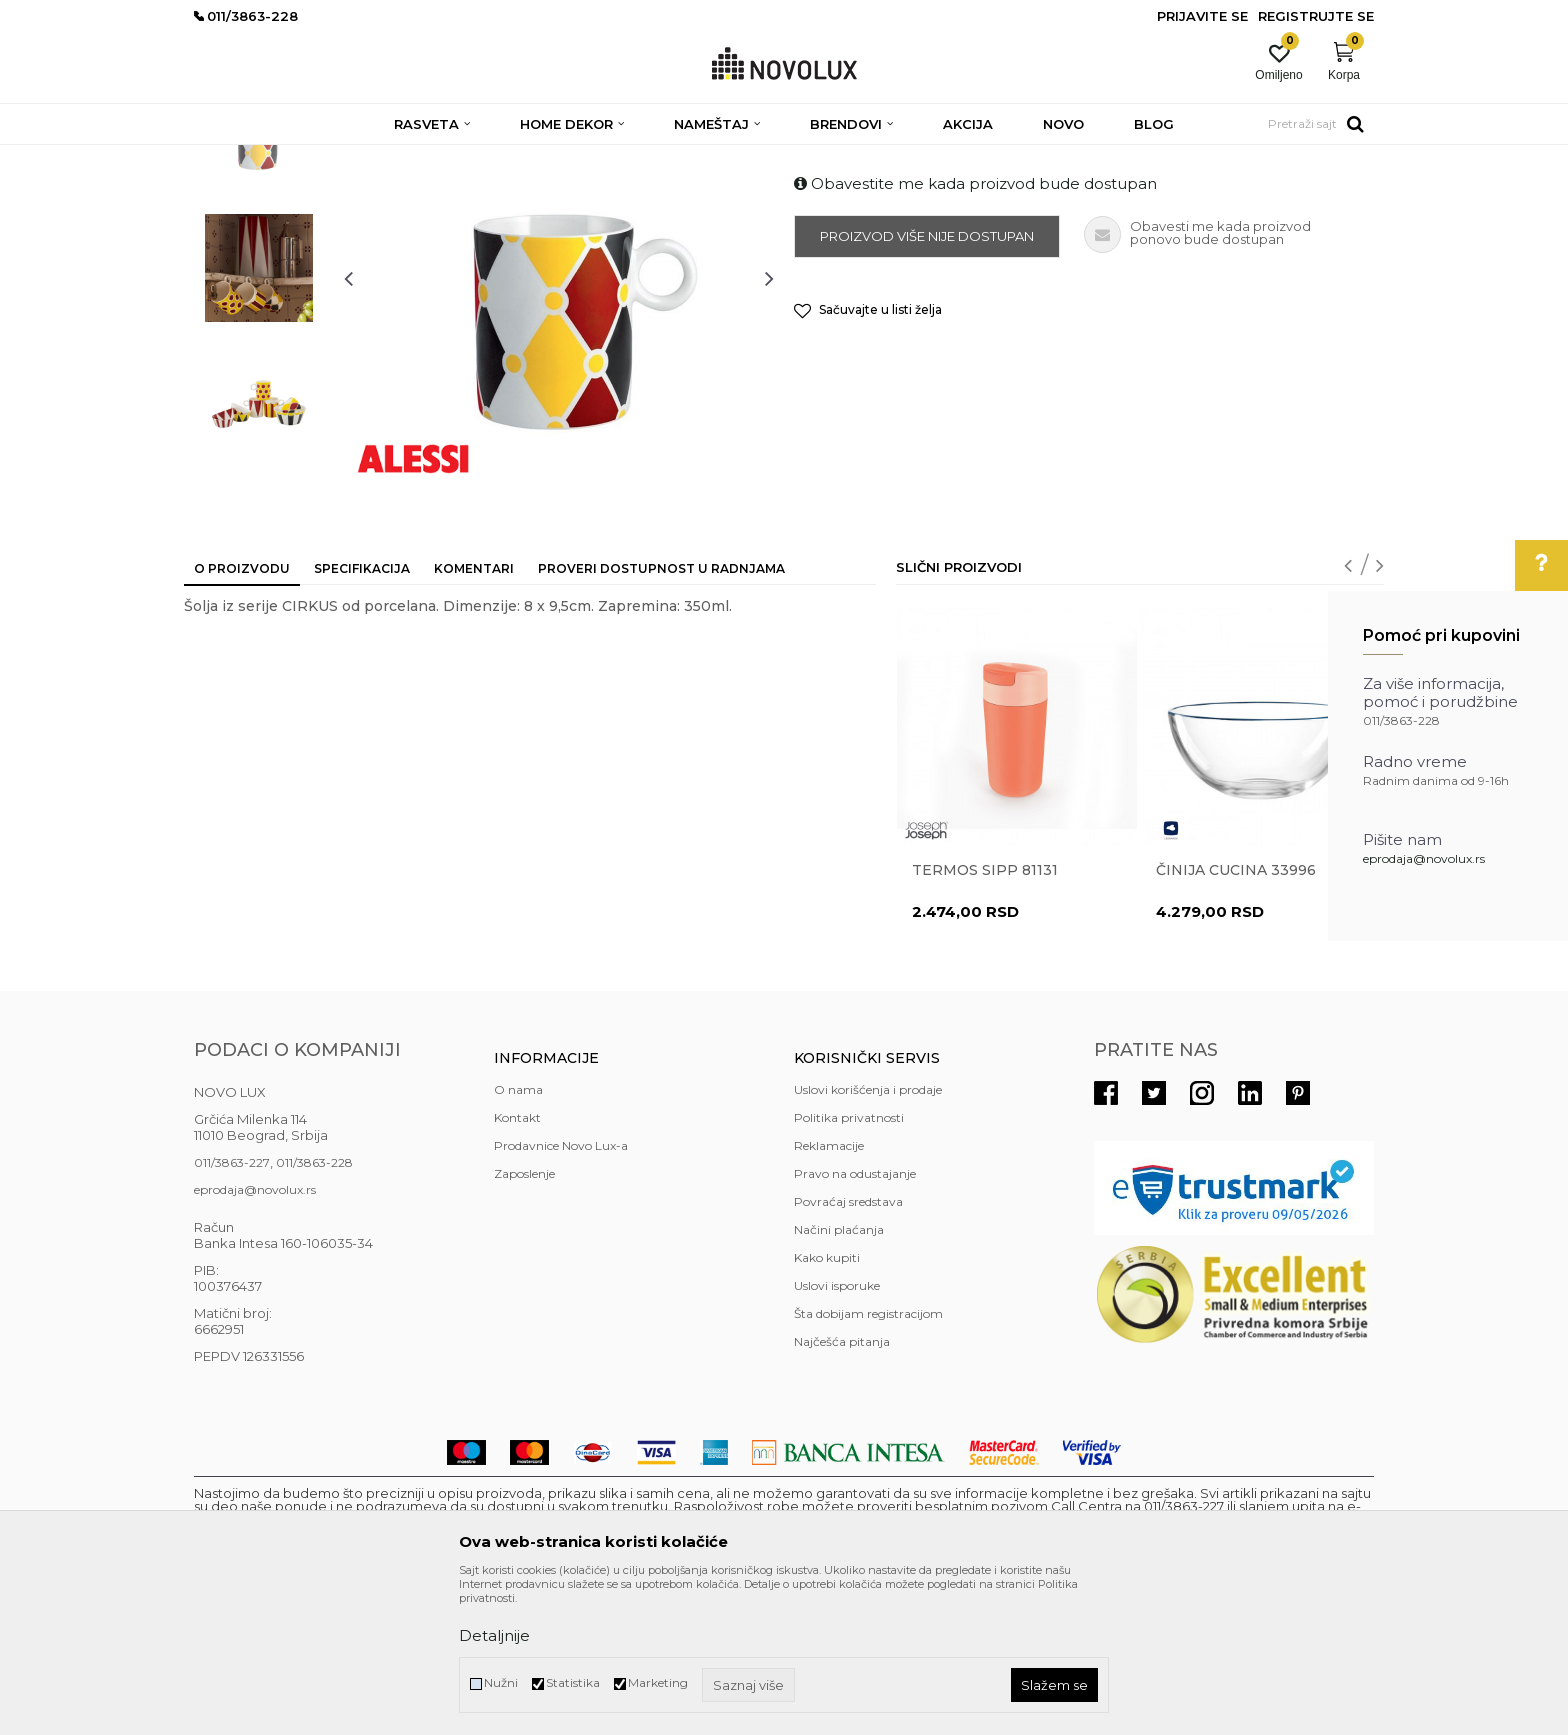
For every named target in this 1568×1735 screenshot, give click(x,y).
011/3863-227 (232, 1307)
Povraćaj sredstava (848, 1346)
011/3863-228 (314, 1307)
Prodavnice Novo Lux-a (561, 1290)
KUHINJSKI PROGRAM (511, 157)
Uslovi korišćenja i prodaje (868, 1234)
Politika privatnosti (849, 1262)
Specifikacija (362, 713)
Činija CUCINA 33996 (1236, 1015)
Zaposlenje (524, 1318)
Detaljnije (494, 1635)
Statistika (573, 1682)
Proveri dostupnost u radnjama (661, 713)
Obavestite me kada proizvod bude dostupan (975, 328)
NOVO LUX (227, 157)
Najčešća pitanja (842, 1486)
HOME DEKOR (387, 157)
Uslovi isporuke (837, 1430)
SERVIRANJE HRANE (653, 157)
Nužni (501, 1682)
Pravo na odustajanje (855, 1318)
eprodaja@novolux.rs (1424, 858)
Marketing (658, 1682)
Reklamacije (829, 1290)
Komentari (474, 713)
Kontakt (517, 1262)
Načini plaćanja (839, 1374)
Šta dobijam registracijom (868, 1458)
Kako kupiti (827, 1402)
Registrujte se (1316, 16)
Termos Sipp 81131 (985, 1015)
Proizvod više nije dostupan (927, 381)
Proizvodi (301, 157)
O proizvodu (242, 713)
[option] (259, 277)
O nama (518, 1234)
